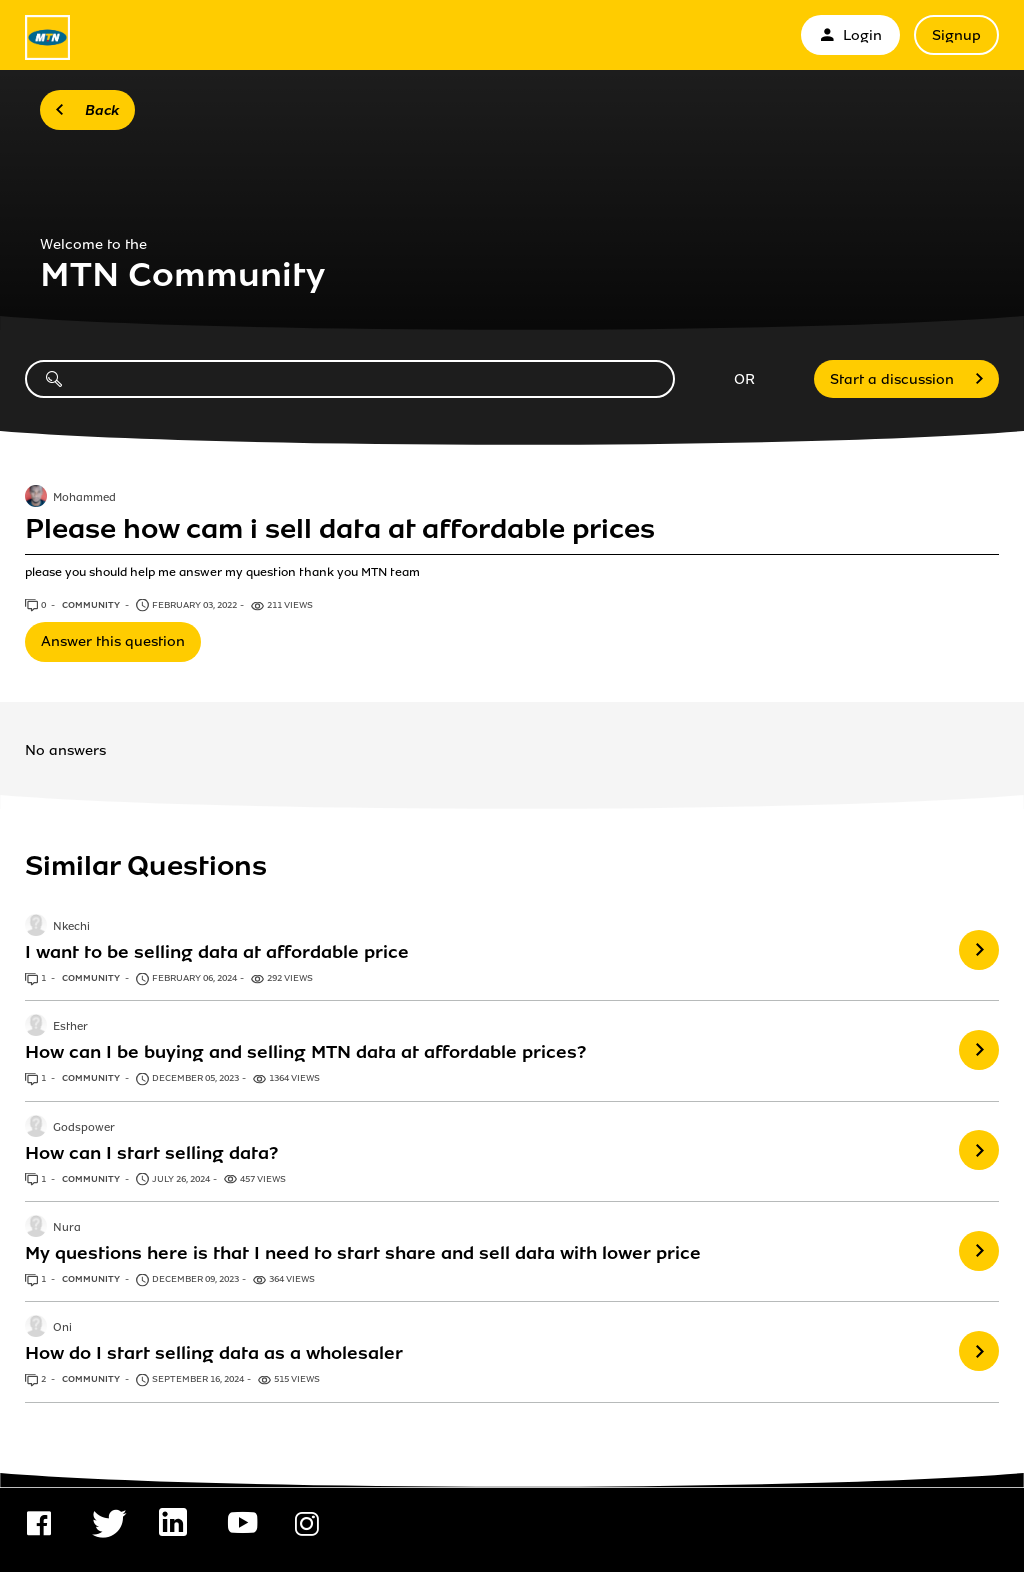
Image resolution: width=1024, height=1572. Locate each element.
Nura (67, 1228)
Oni (62, 1329)
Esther (70, 1028)
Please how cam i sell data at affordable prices (340, 529)
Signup (956, 35)
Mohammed (84, 498)
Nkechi (71, 927)
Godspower (84, 1128)
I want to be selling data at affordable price (217, 952)
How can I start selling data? (151, 1153)
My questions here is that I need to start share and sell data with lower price (363, 1253)
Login (850, 35)
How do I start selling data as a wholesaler (214, 1353)
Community (92, 605)
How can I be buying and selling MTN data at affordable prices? (305, 1052)
